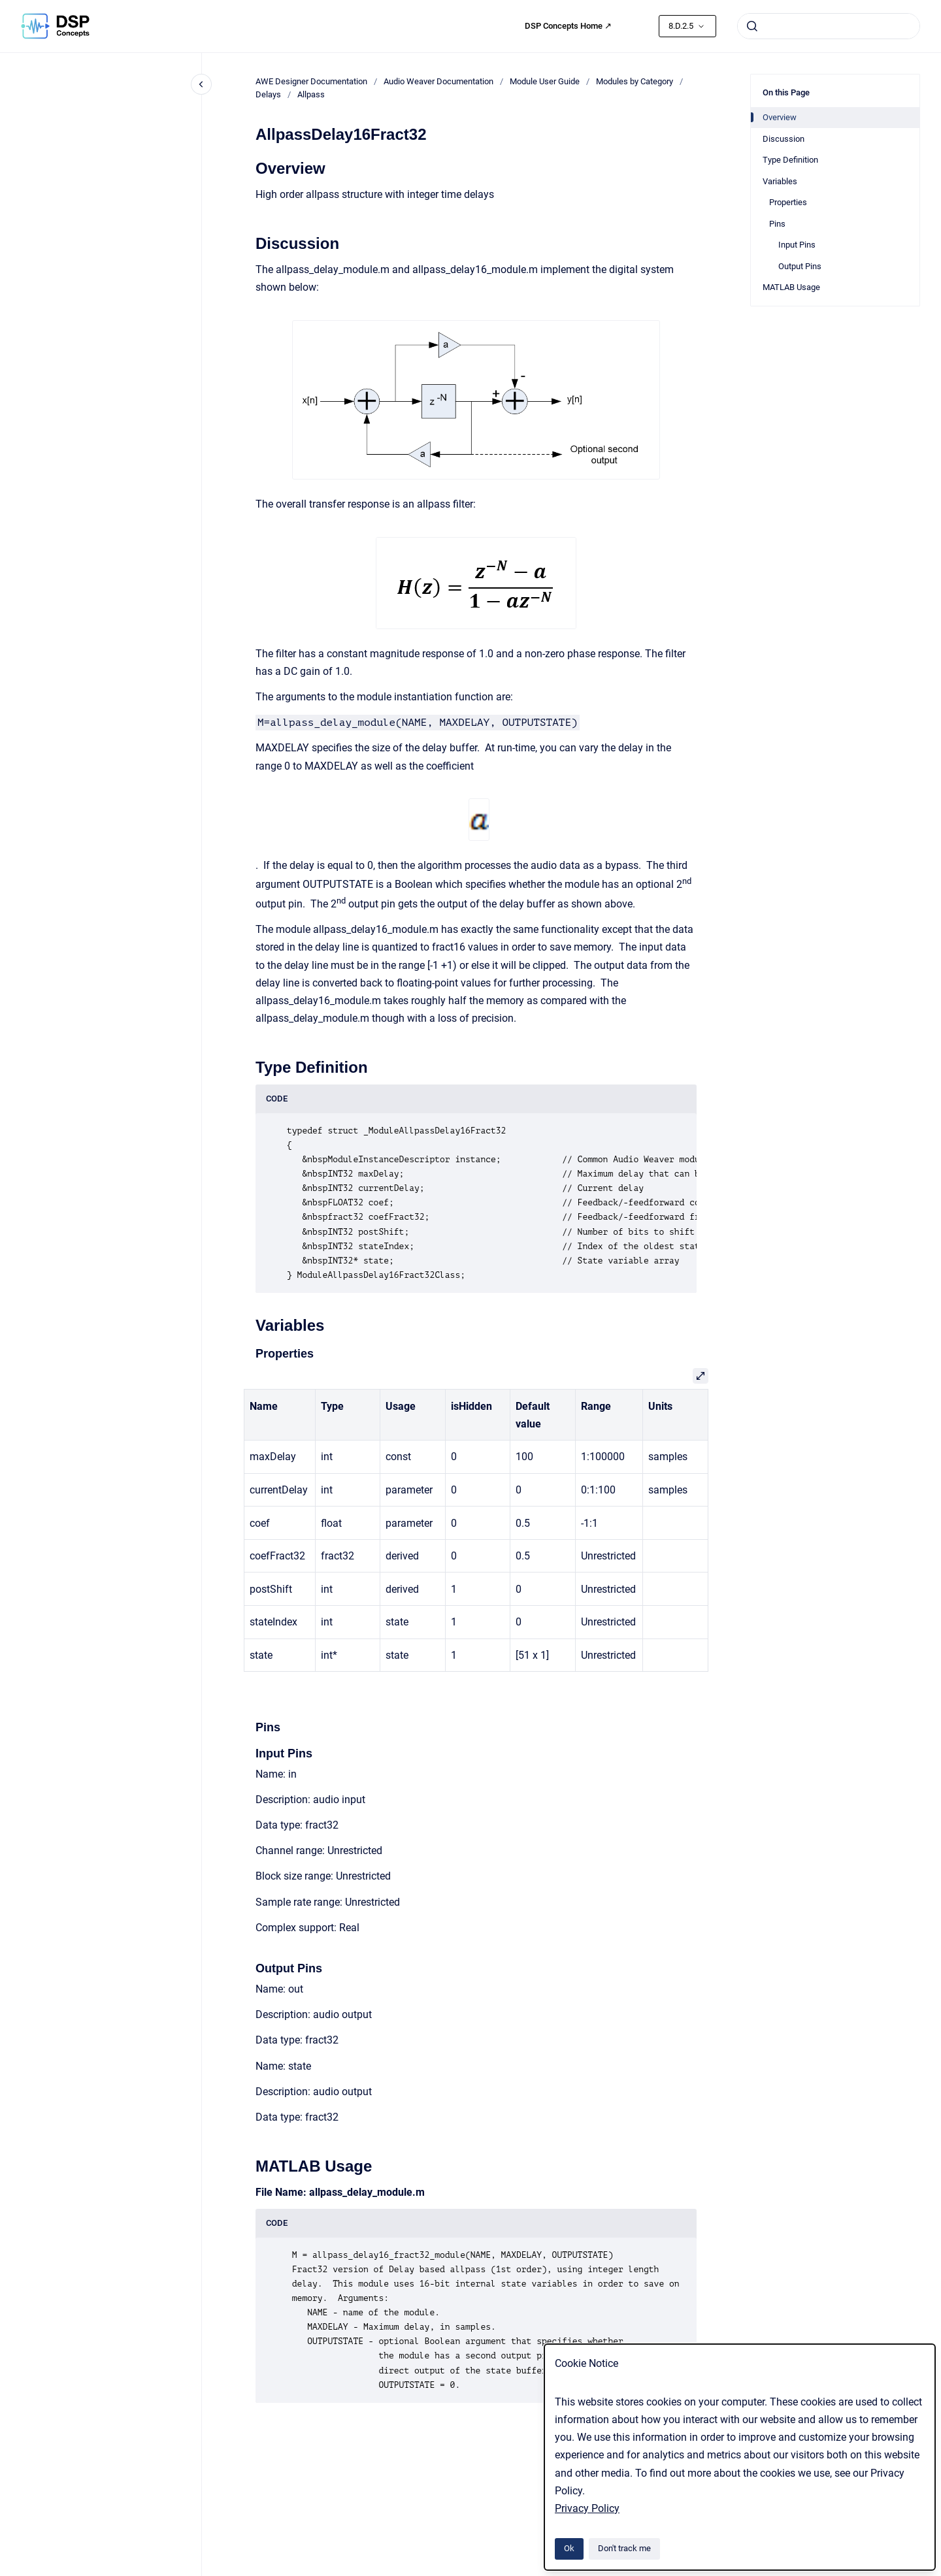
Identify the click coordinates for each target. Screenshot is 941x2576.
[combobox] (828, 26)
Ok (569, 2548)
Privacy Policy (587, 2508)
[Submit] (752, 26)
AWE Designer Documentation (311, 81)
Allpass (311, 94)
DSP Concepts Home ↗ (568, 26)
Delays (268, 94)
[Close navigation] (201, 84)
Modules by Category (634, 81)
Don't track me (624, 2548)
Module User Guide (545, 81)
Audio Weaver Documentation (438, 81)
